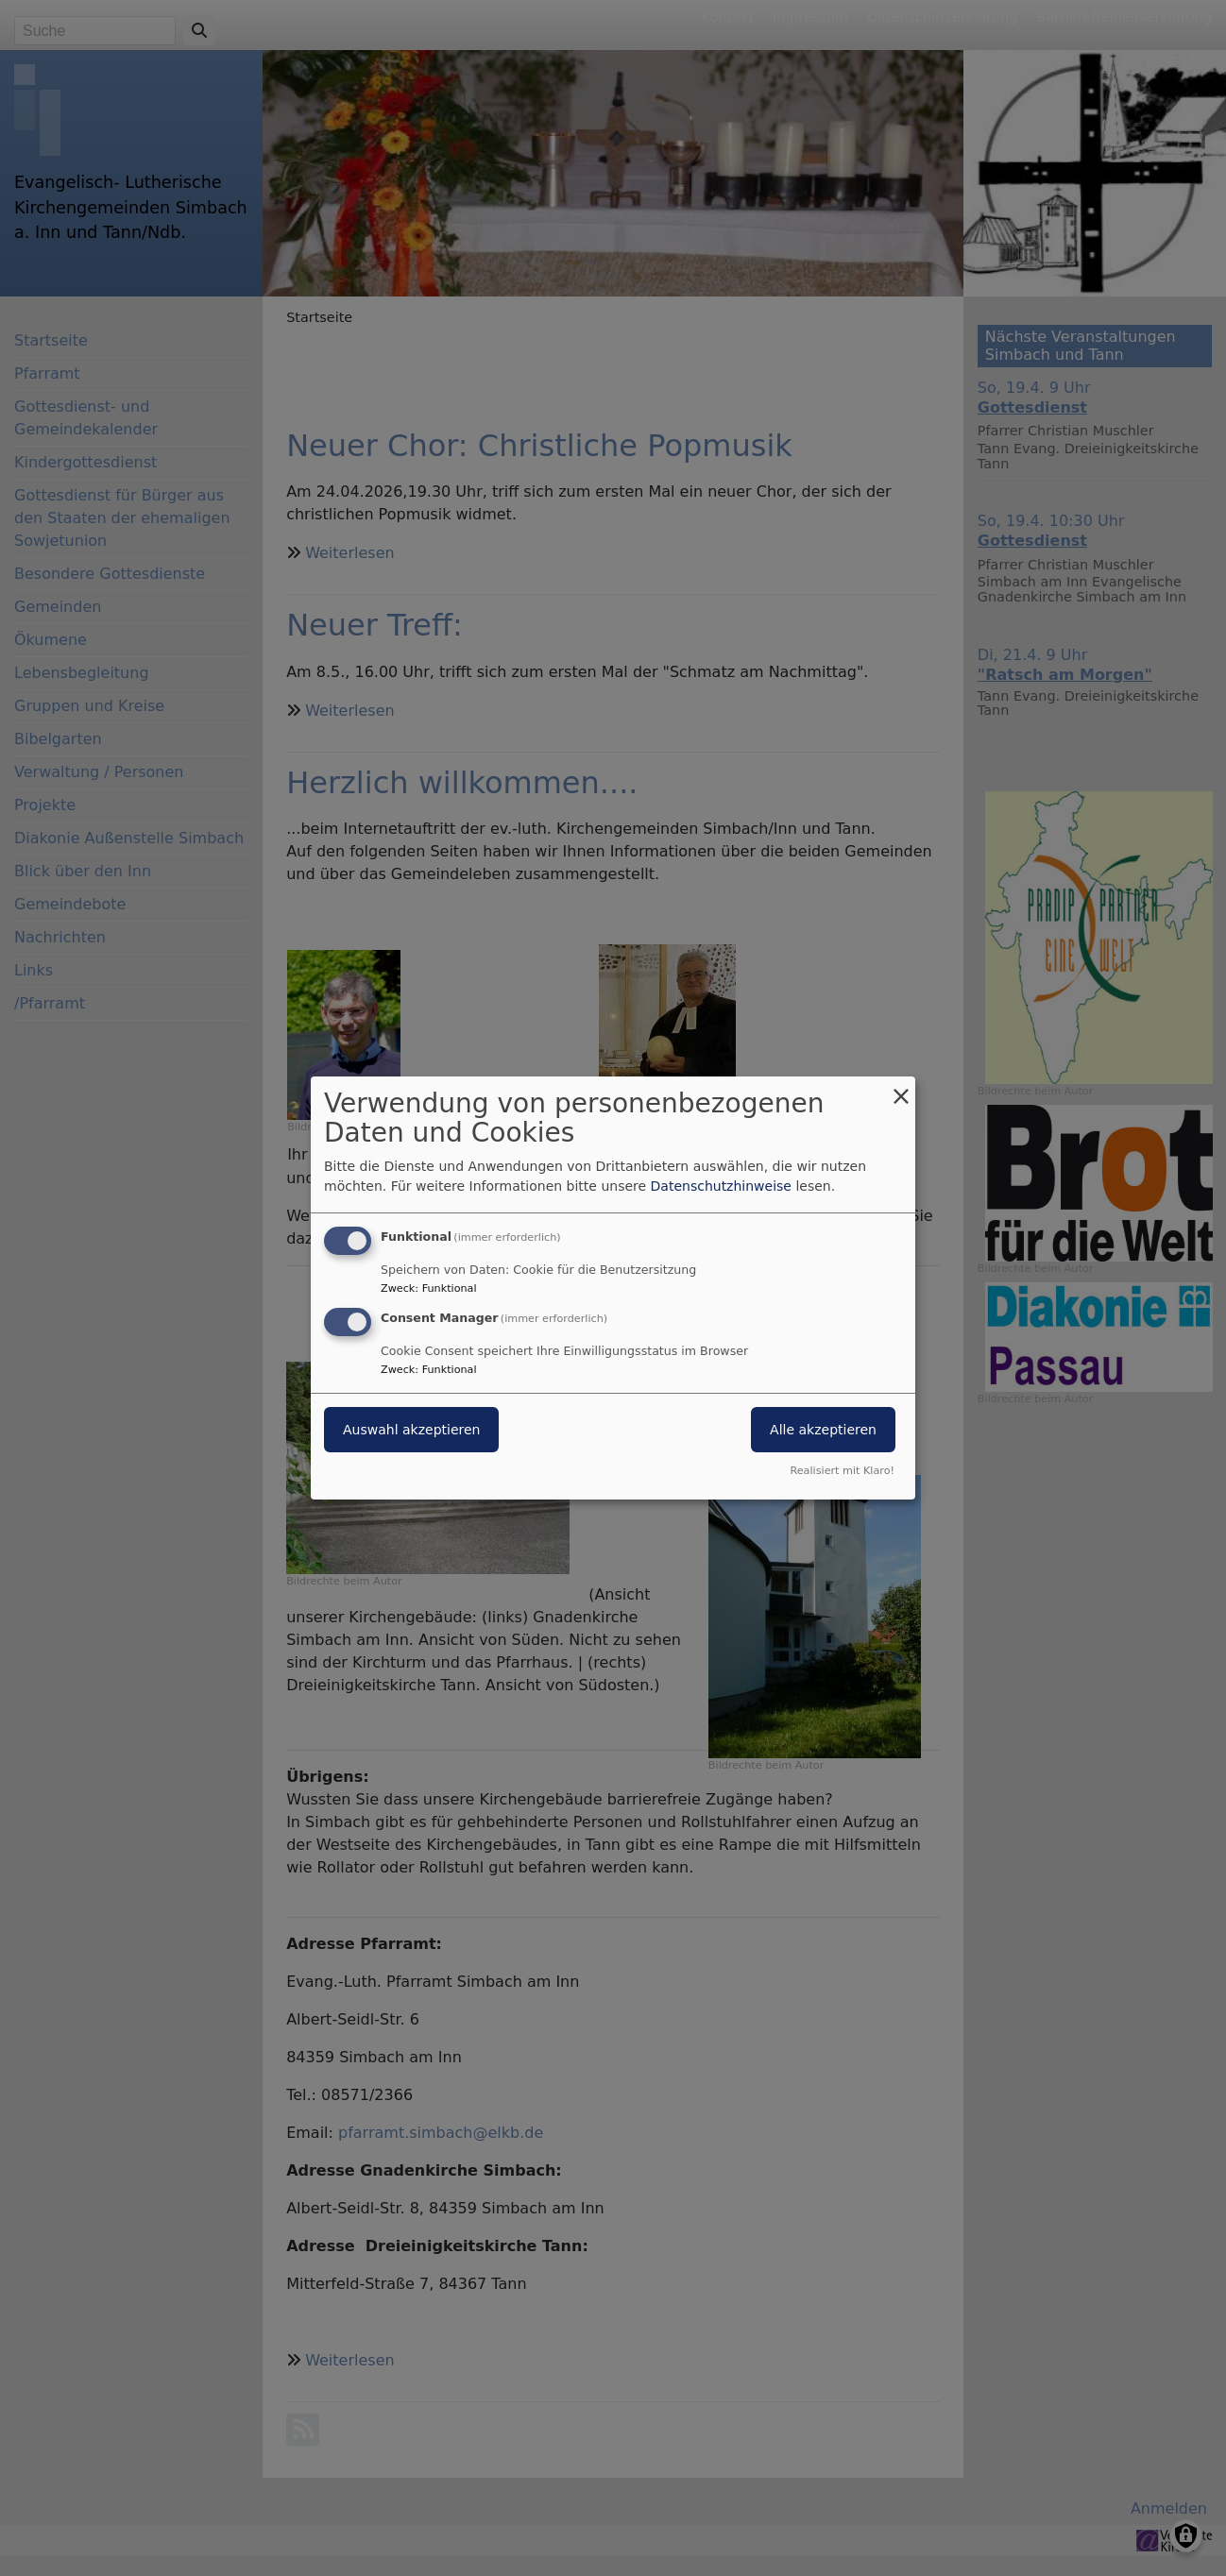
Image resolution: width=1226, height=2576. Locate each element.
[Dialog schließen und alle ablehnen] (901, 1088)
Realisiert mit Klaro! (842, 1471)
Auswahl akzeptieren (411, 1429)
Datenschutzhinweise (721, 1186)
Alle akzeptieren (823, 1429)
